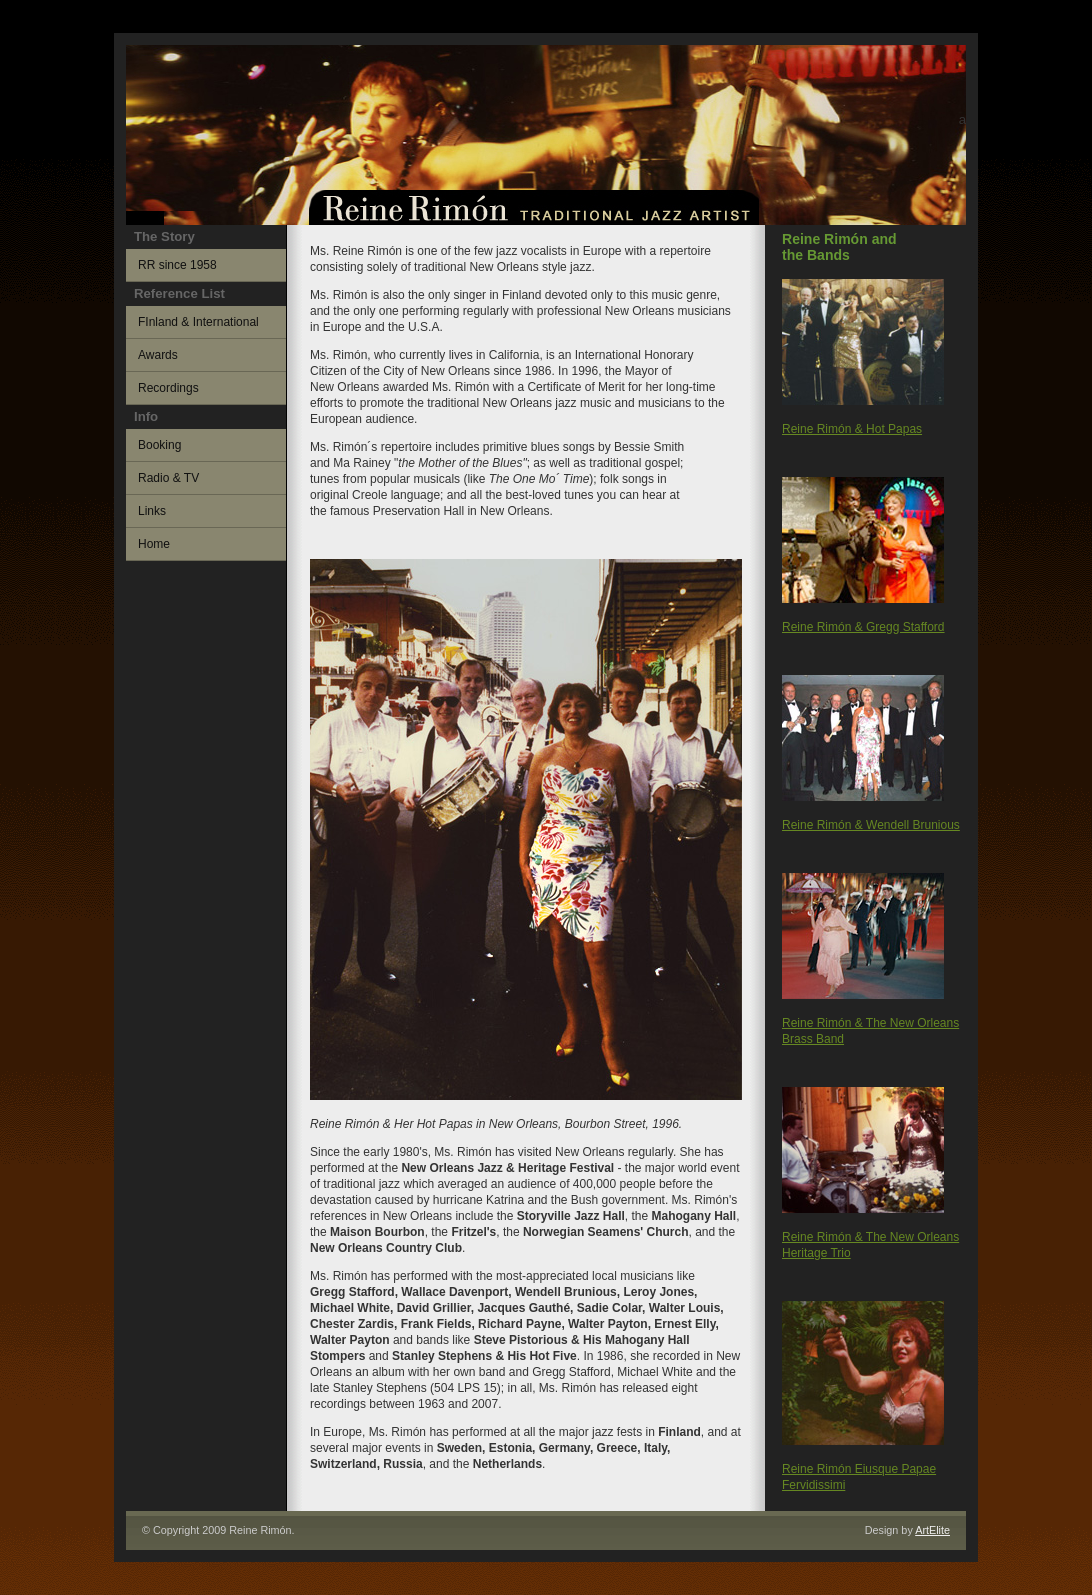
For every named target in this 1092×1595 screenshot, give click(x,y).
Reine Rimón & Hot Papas (852, 429)
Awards (158, 355)
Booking (159, 445)
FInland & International (198, 322)
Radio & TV (168, 478)
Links (152, 511)
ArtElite (932, 1530)
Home (154, 544)
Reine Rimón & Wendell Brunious (871, 825)
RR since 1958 (177, 265)
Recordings (168, 388)
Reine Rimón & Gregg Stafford (863, 627)
